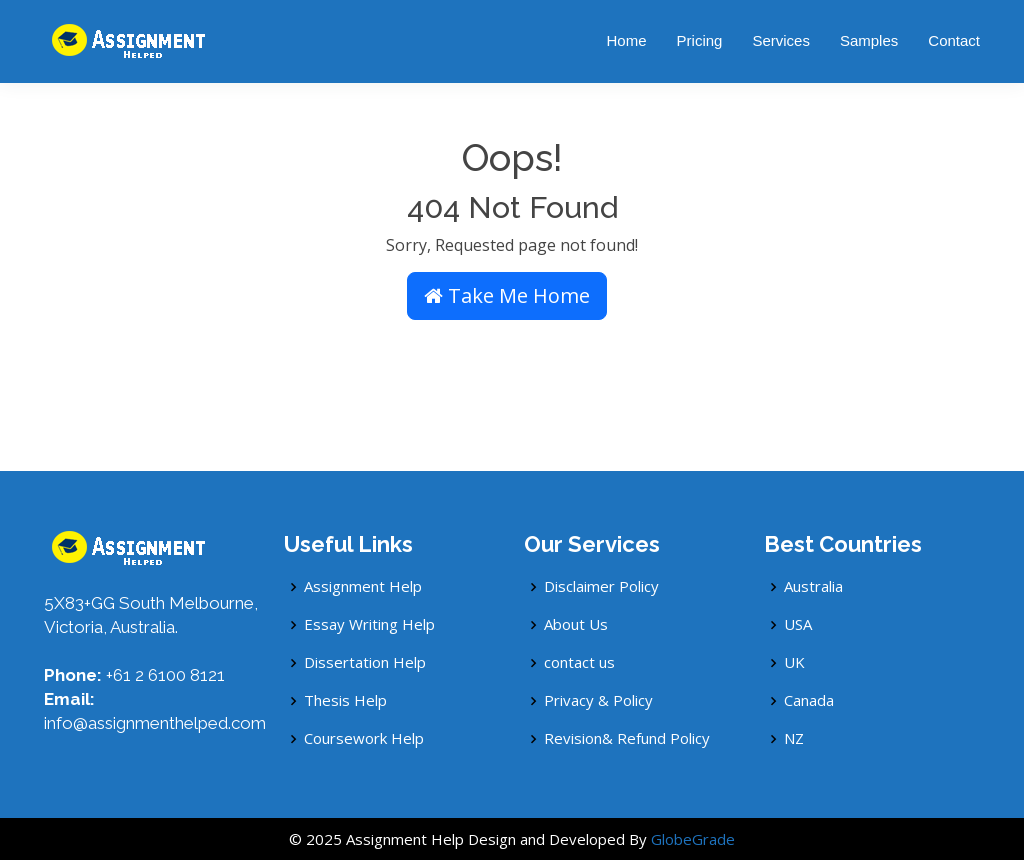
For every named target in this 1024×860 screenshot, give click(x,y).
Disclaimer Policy (601, 586)
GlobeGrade (693, 839)
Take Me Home (507, 295)
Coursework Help (364, 738)
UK (794, 662)
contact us (579, 662)
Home (627, 40)
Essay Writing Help (369, 624)
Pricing (700, 40)
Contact (954, 40)
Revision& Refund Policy (627, 738)
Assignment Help (363, 586)
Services (781, 40)
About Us (576, 624)
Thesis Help (345, 700)
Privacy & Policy (598, 700)
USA (798, 624)
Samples (869, 40)
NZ (794, 738)
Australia (813, 586)
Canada (809, 700)
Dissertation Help (365, 662)
